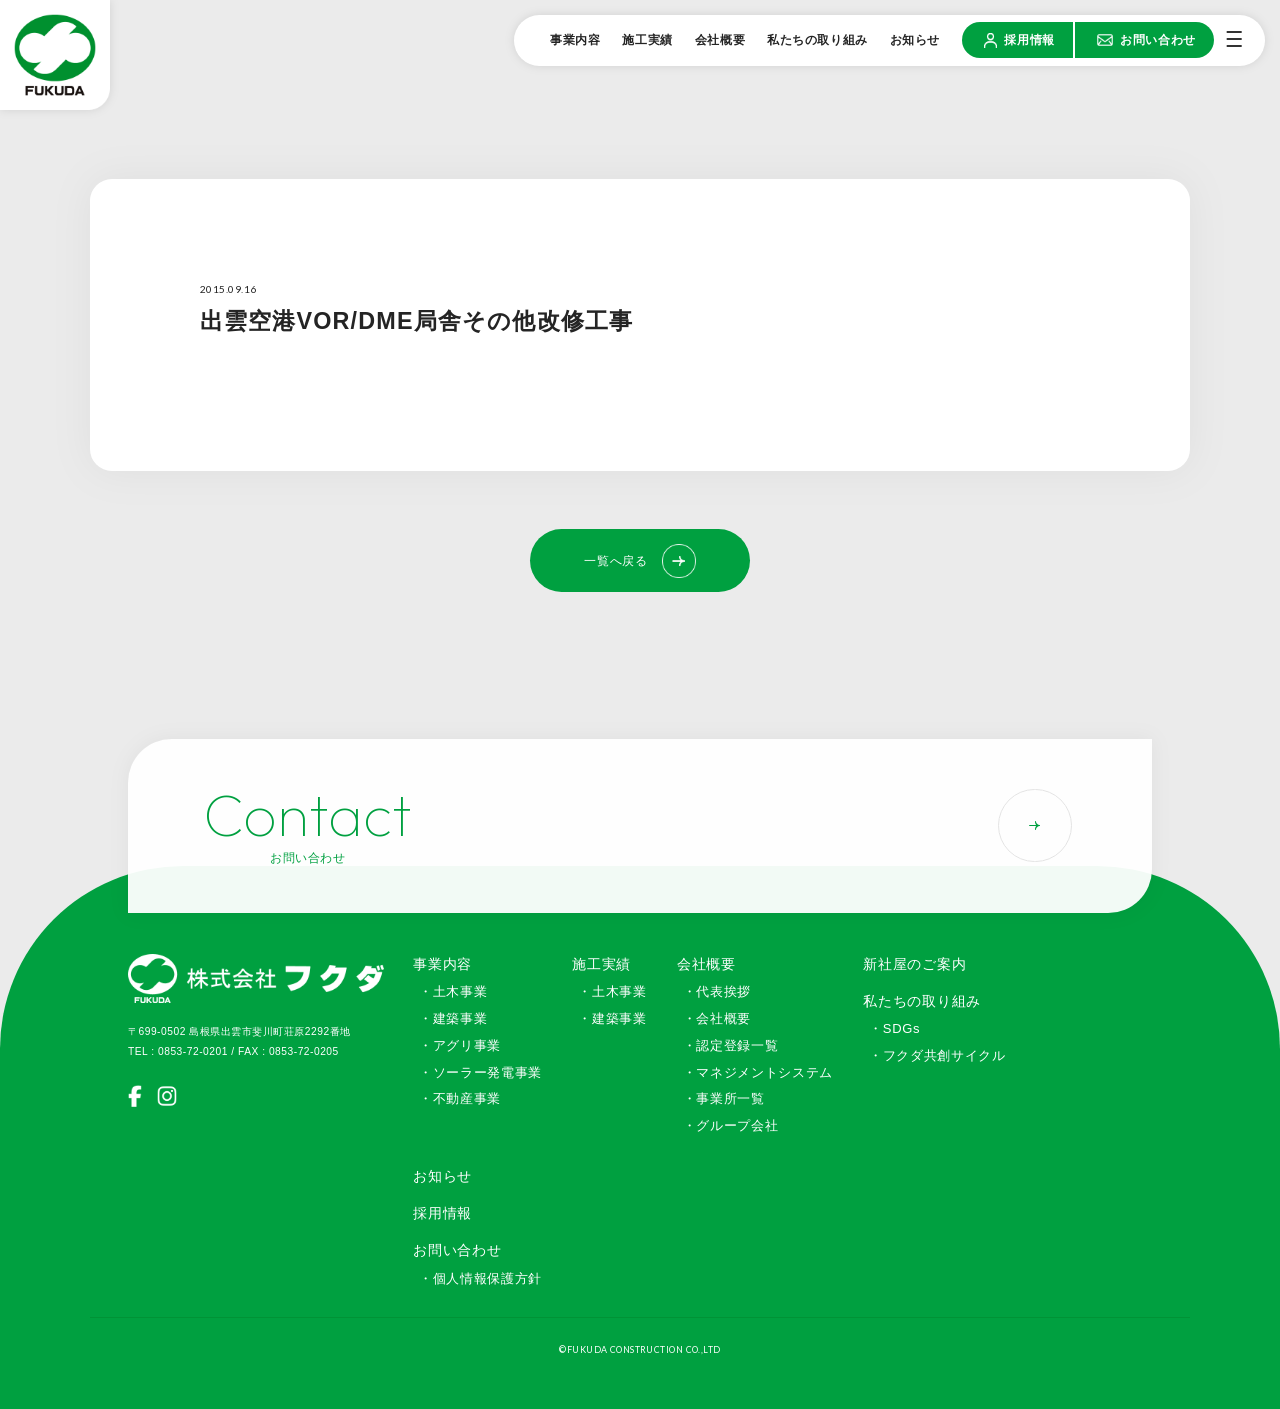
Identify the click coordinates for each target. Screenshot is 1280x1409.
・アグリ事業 (460, 1045)
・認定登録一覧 (731, 1045)
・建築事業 (453, 1018)
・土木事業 (453, 991)
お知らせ (442, 1176)
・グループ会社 (731, 1125)
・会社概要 (717, 1018)
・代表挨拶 (717, 991)
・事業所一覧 (724, 1098)
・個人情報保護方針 (480, 1278)
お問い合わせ (457, 1250)
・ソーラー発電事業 (480, 1072)
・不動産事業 (460, 1098)
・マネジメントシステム (758, 1072)
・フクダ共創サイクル (937, 1055)
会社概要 (706, 964)
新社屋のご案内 (914, 964)
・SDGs (894, 1028)
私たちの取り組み (922, 1001)
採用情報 (442, 1213)
